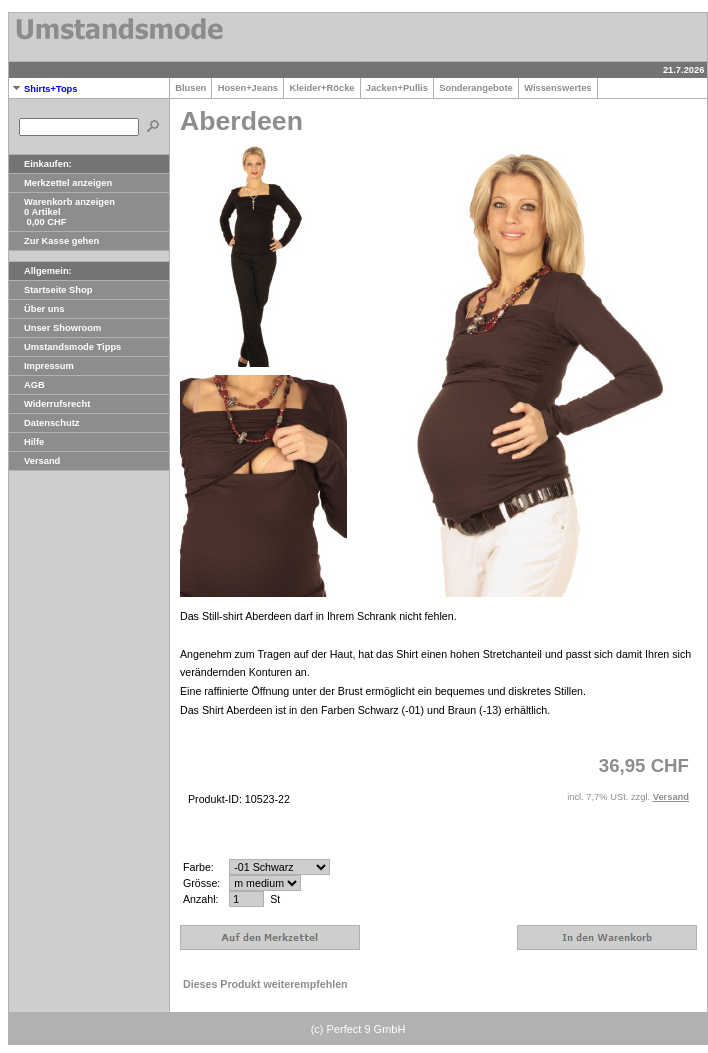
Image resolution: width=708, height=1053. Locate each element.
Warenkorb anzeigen (62, 202)
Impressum (41, 366)
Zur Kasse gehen (54, 241)
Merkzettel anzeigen (60, 183)
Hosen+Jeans (247, 88)
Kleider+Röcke (321, 88)
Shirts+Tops (43, 89)
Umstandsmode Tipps (65, 347)
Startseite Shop (50, 290)
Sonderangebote (476, 88)
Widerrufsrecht (49, 404)
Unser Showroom (55, 328)
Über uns (36, 309)
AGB (27, 385)
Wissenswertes (558, 88)
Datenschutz (44, 423)
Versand (34, 461)
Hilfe (26, 442)
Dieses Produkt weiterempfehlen (265, 984)
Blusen (190, 88)
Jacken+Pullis (397, 88)
